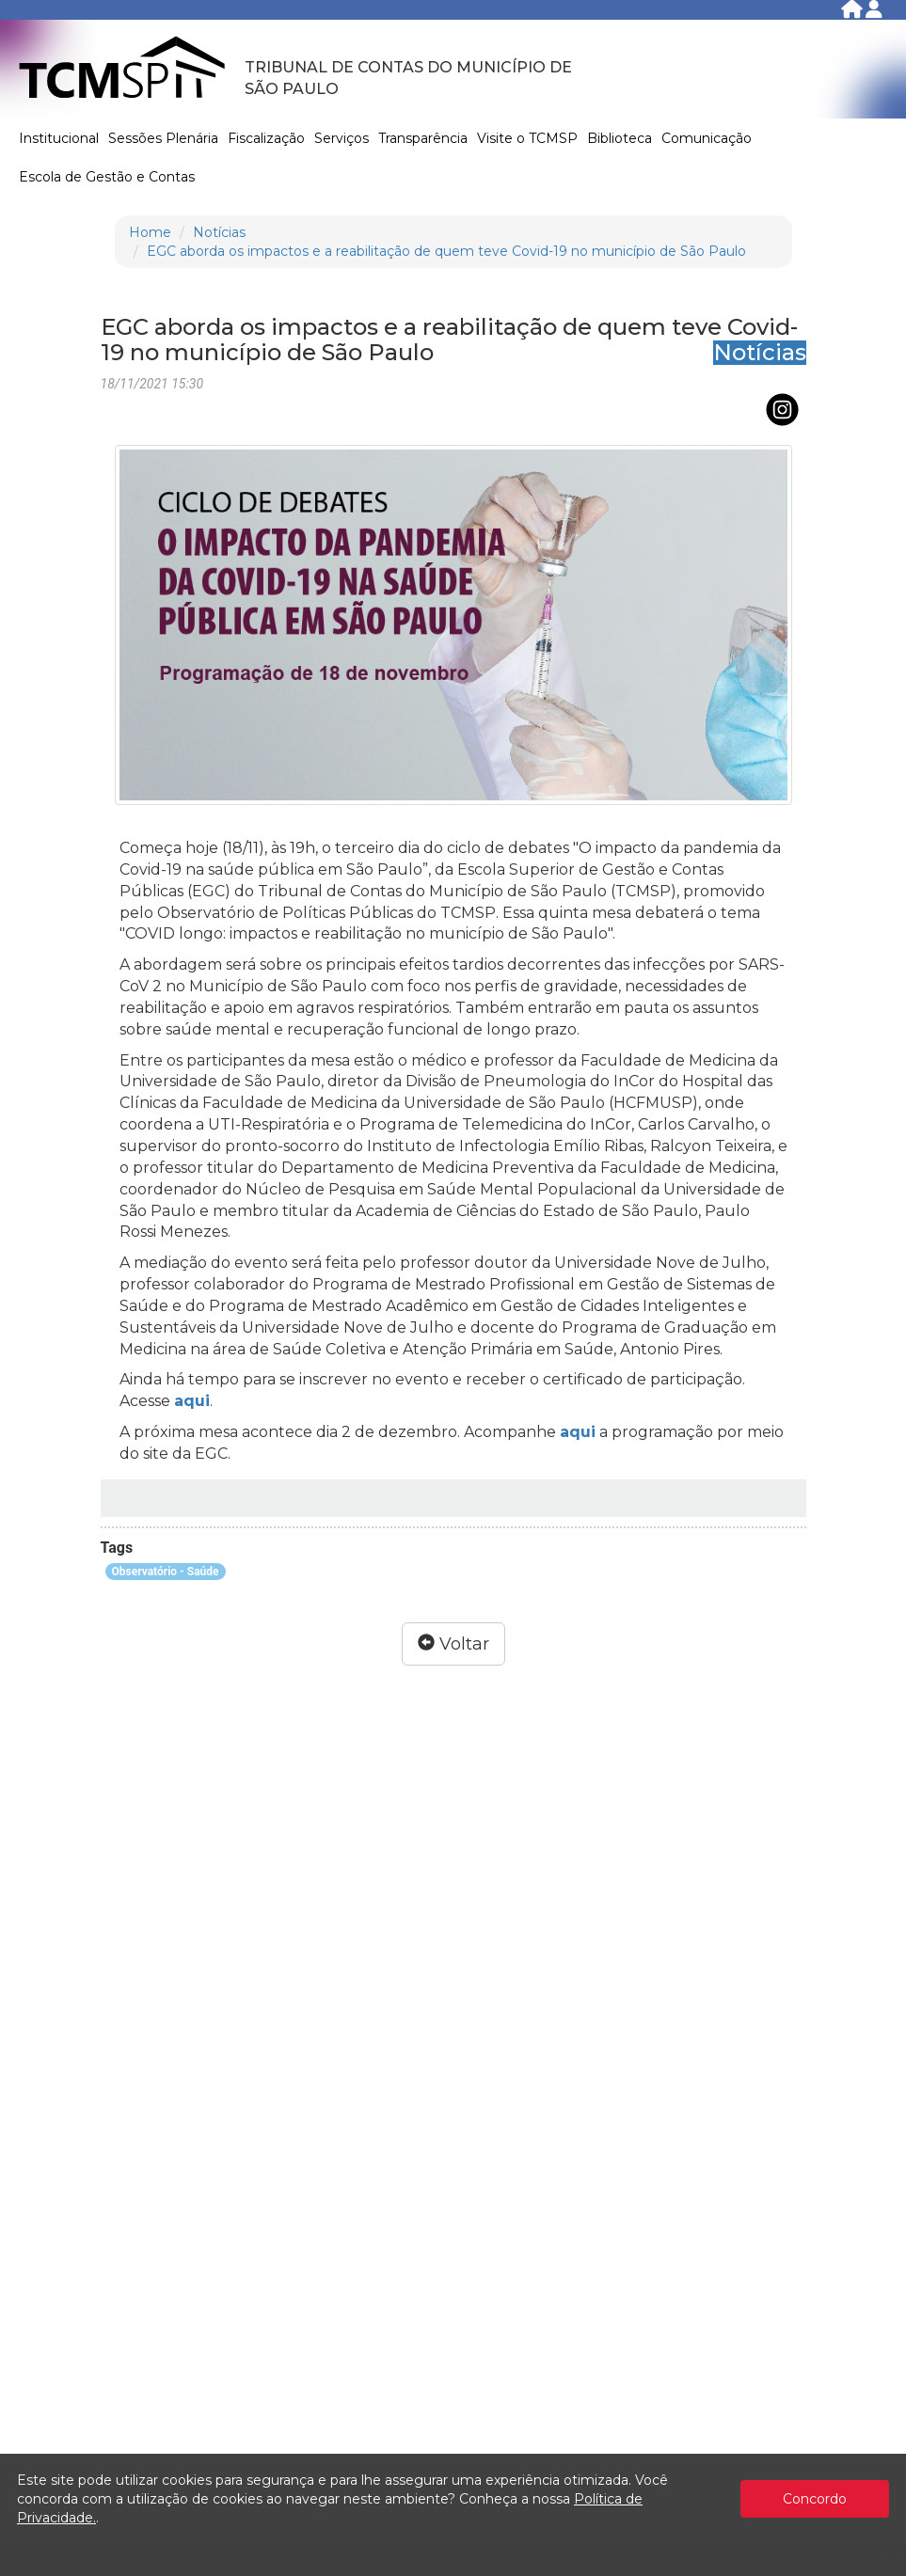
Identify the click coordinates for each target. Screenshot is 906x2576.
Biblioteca (619, 138)
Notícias (219, 232)
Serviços (341, 138)
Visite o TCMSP (527, 138)
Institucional (59, 138)
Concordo (815, 2498)
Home (150, 232)
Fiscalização (266, 138)
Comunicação (706, 138)
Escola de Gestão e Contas (107, 176)
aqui (192, 1401)
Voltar (453, 1644)
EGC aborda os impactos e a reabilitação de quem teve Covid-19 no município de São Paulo (446, 251)
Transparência (423, 138)
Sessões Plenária (163, 138)
